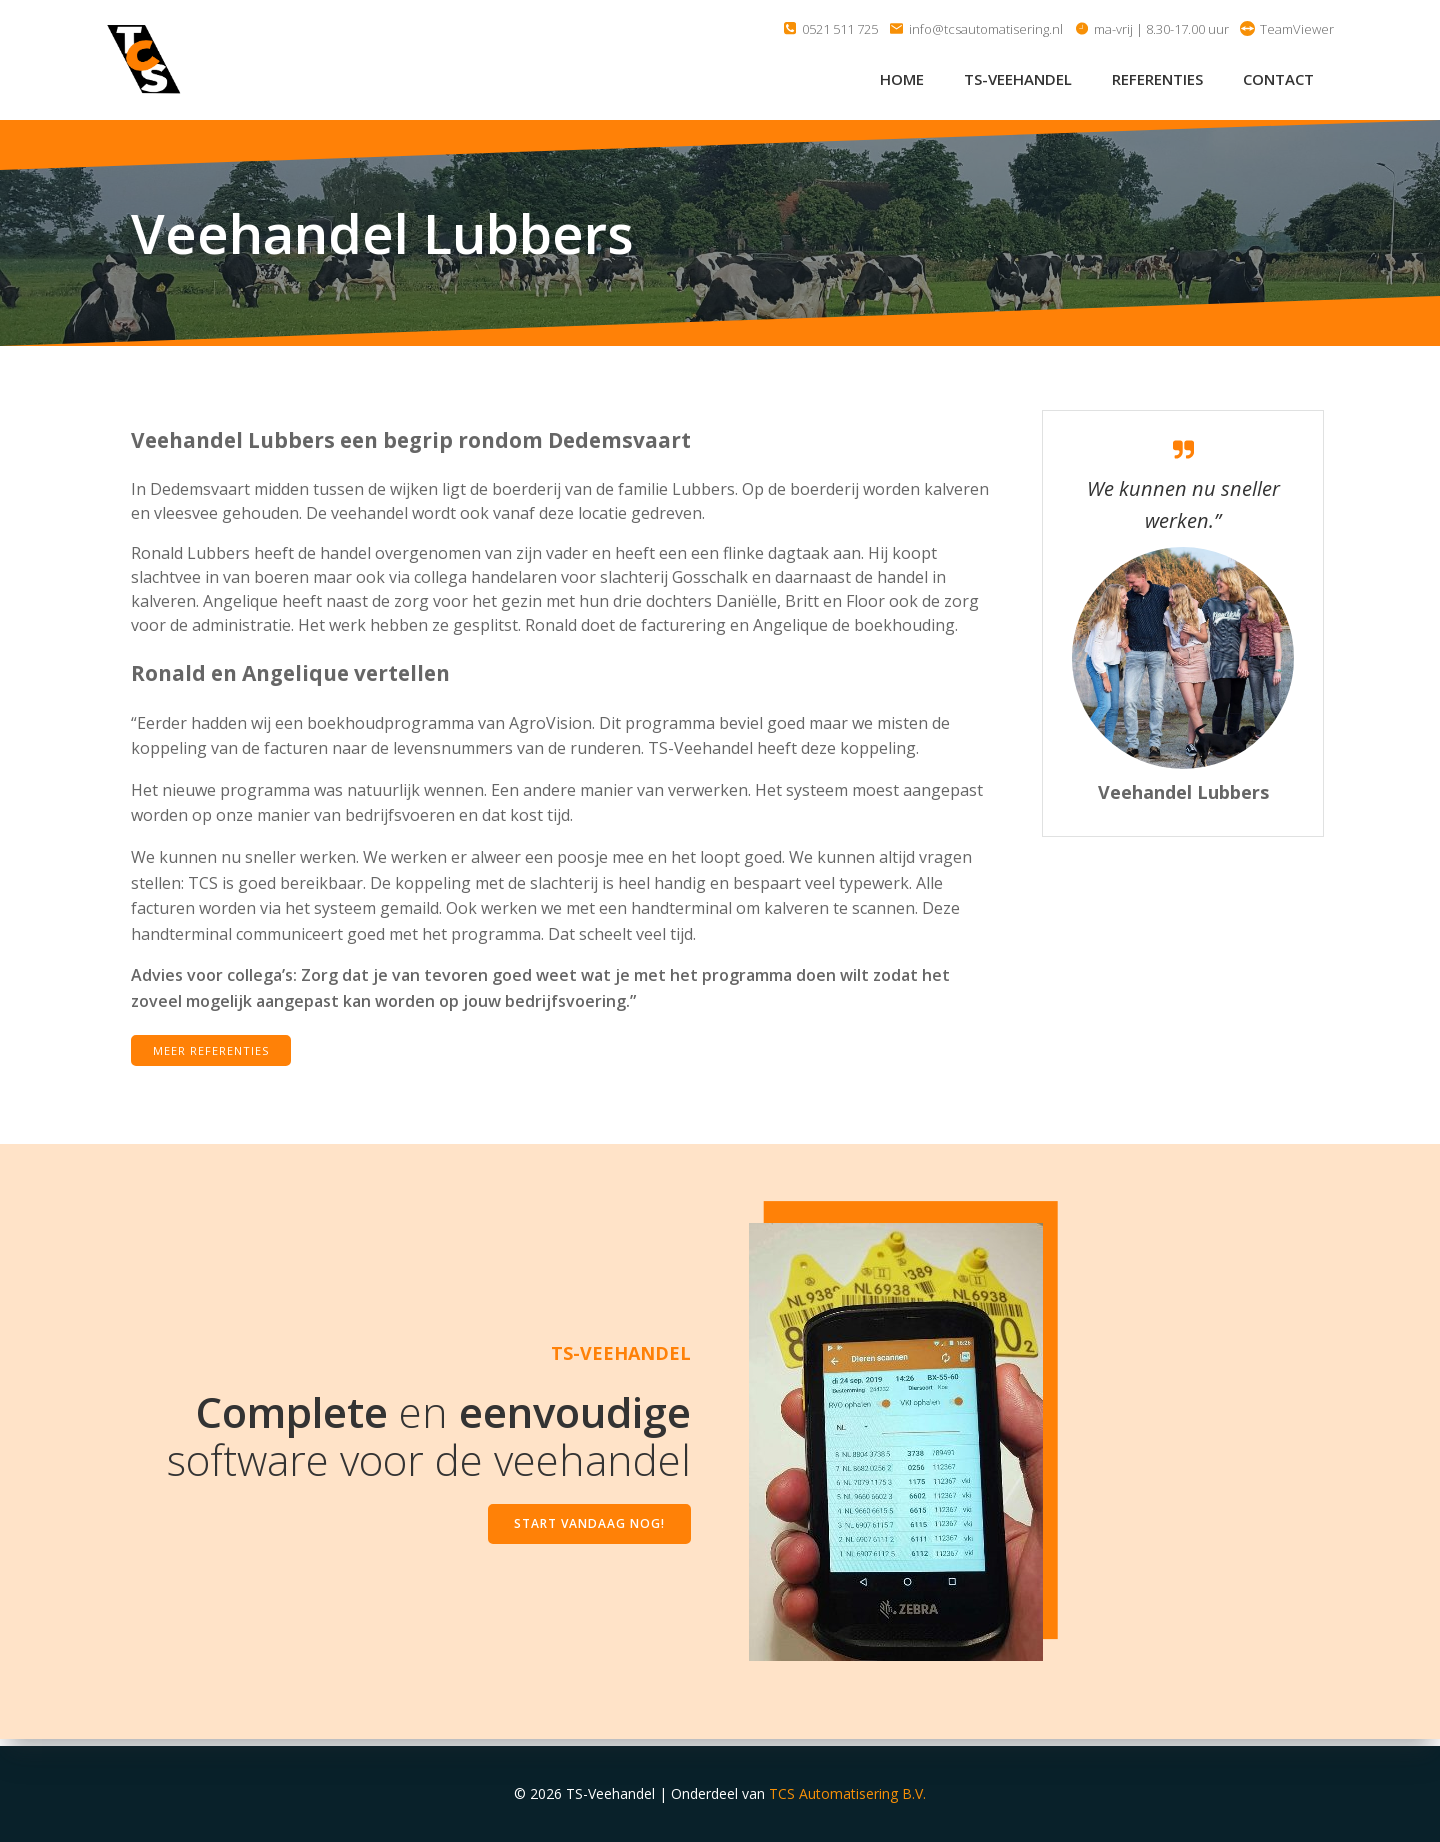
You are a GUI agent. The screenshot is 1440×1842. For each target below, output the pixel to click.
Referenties (1159, 79)
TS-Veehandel (1020, 79)
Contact (1280, 79)
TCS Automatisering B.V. (847, 1794)
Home (904, 79)
